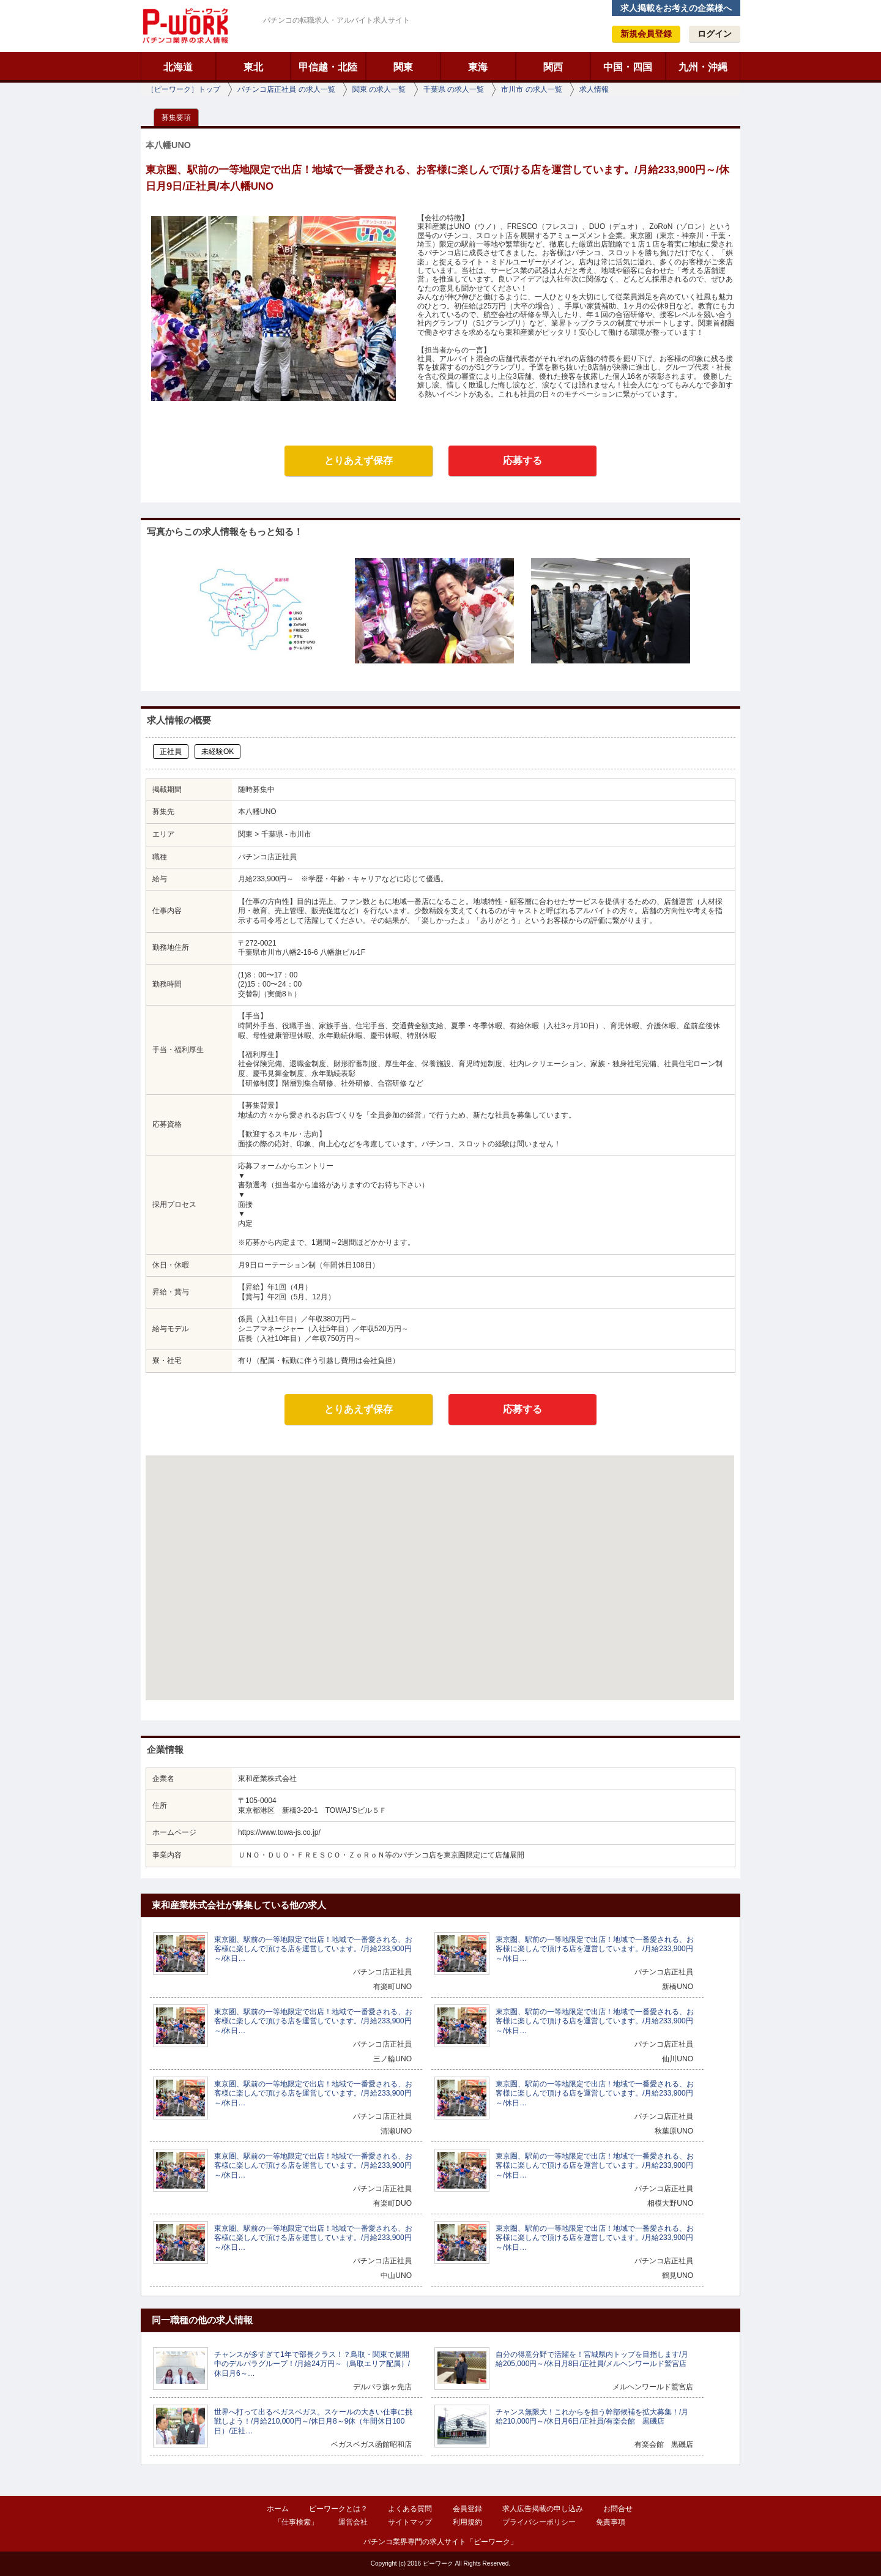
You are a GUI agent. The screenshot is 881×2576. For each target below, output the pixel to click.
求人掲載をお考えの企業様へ (676, 8)
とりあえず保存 (358, 460)
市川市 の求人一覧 (531, 89)
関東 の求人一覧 (379, 89)
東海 (478, 67)
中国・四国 (627, 67)
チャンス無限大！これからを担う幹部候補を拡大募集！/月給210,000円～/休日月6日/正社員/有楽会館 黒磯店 (592, 2417)
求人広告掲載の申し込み (542, 2508)
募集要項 (176, 117)
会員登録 (467, 2508)
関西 (553, 67)
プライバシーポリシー (539, 2522)
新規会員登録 (646, 34)
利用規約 (467, 2522)
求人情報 (594, 89)
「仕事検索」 (296, 2522)
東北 (253, 67)
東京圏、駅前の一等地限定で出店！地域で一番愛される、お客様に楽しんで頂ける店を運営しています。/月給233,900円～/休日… (313, 1949)
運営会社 (353, 2522)
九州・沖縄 (702, 67)
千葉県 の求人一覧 (453, 89)
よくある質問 (410, 2508)
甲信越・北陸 (328, 67)
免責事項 (610, 2522)
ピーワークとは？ (338, 2508)
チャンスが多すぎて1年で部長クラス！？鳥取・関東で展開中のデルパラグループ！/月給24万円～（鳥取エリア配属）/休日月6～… (312, 2364)
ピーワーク (185, 25)
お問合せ (618, 2508)
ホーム (278, 2508)
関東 (403, 67)
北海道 (178, 67)
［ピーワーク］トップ (183, 89)
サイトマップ (410, 2522)
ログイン (714, 34)
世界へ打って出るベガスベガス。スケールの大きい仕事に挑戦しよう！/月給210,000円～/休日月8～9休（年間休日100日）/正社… (313, 2421)
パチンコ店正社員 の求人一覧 (286, 89)
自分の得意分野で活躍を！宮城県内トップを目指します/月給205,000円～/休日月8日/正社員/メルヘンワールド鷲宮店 (592, 2359)
